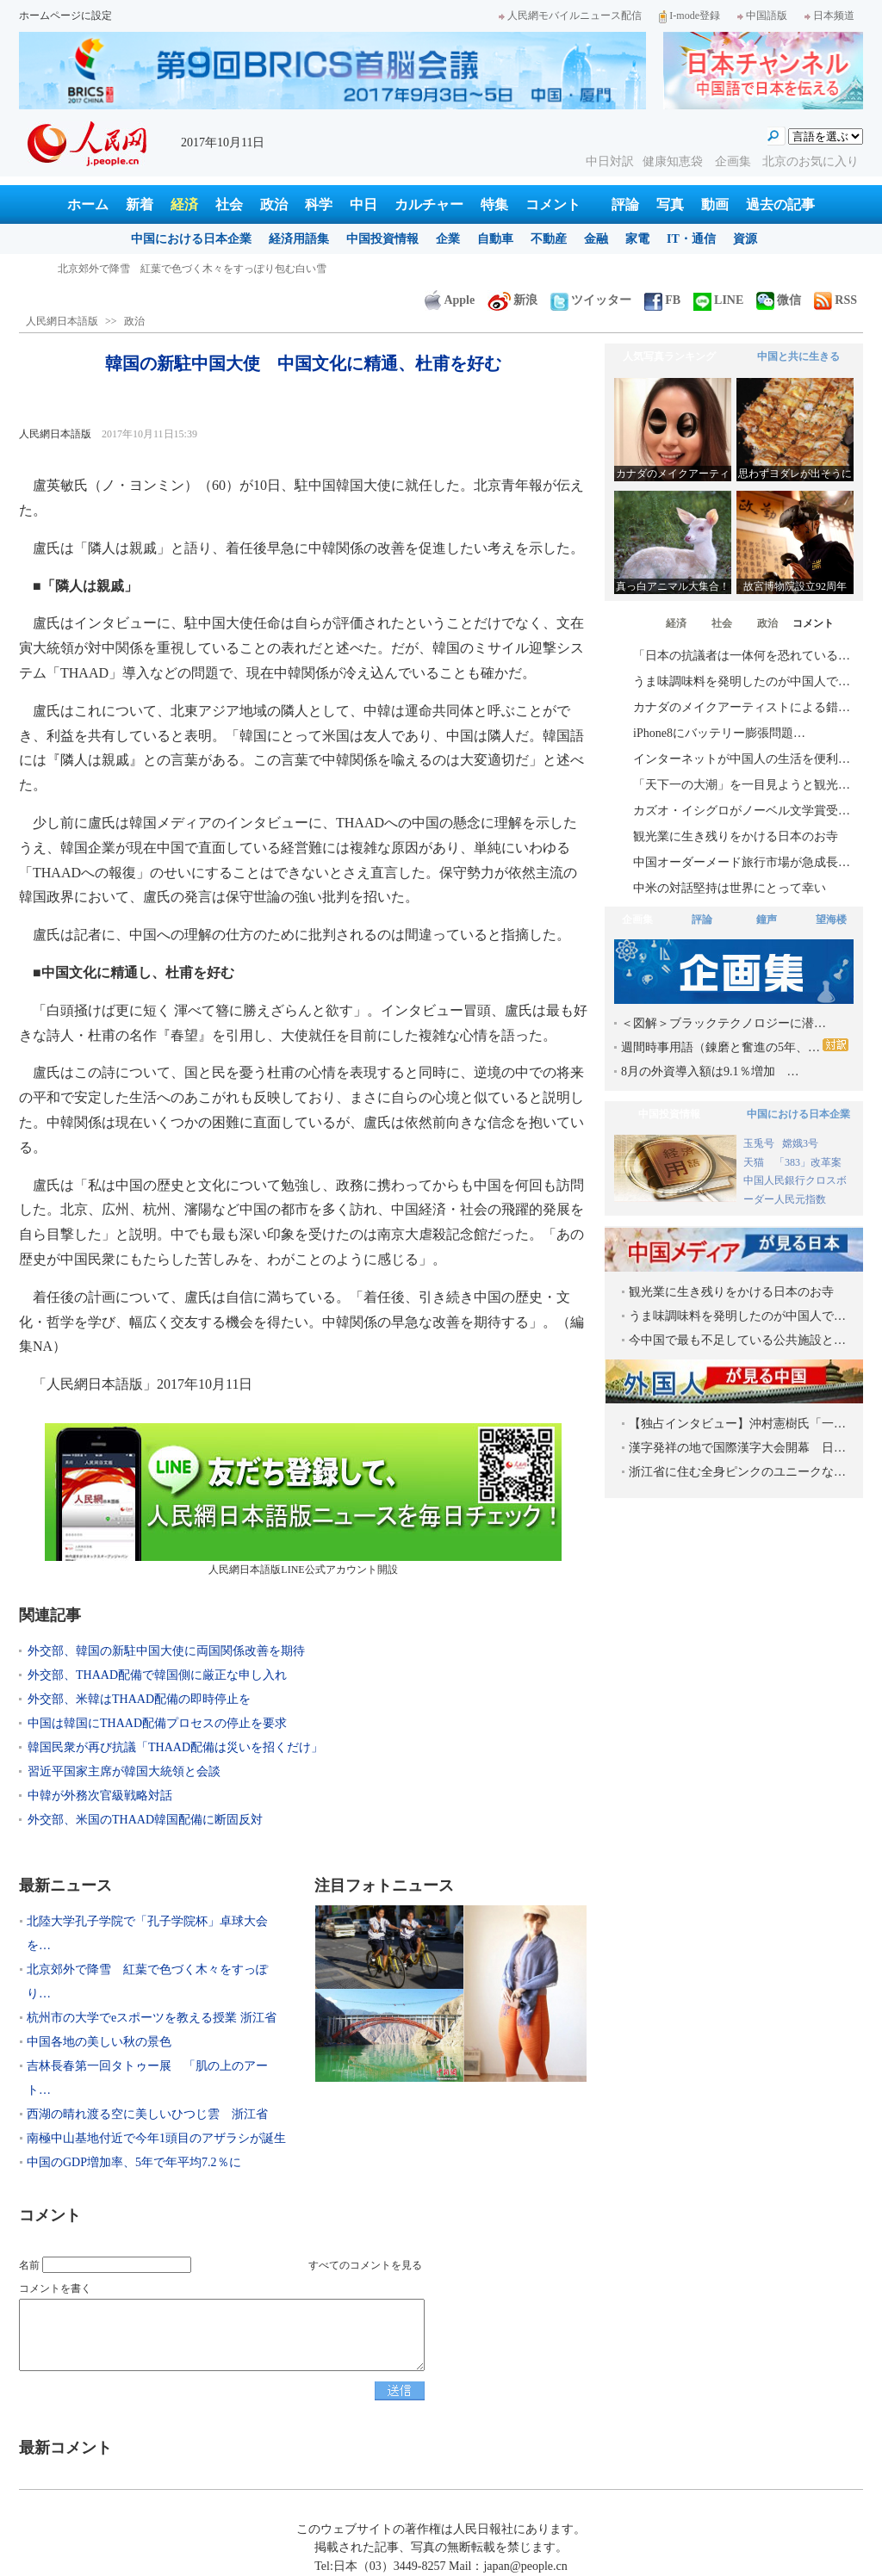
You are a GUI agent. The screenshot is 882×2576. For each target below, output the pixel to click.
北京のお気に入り (810, 161)
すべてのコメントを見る (365, 2265)
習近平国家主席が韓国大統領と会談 (124, 1771)
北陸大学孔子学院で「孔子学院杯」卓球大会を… (147, 1933)
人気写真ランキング (669, 356)
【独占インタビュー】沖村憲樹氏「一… (737, 1423)
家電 (637, 238)
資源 (745, 238)
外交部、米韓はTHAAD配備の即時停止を (139, 1699)
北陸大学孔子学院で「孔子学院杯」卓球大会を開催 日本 (192, 269)
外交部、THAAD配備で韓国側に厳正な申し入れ (157, 1675)
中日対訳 (610, 161)
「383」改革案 (808, 1162)
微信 (778, 300)
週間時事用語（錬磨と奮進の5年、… (734, 1046)
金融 (596, 238)
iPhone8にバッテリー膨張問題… (719, 733)
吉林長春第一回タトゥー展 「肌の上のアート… (147, 2077)
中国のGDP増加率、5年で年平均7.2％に (134, 2162)
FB (662, 300)
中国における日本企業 (191, 238)
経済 (184, 204)
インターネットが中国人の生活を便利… (741, 758)
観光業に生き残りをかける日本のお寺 (735, 836)
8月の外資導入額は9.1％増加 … (710, 1071)
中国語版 (762, 15)
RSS (835, 300)
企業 (448, 238)
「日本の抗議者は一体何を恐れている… (741, 655)
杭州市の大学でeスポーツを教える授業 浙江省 (151, 2017)
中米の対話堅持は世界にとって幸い (729, 888)
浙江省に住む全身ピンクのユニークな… (737, 1471)
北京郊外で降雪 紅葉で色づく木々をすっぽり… (147, 1981)
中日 (363, 204)
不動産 (549, 238)
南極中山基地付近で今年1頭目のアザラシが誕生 (156, 2138)
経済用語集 (299, 238)
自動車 (495, 238)
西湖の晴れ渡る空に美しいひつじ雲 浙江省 (147, 2114)
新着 (139, 204)
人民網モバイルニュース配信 (570, 15)
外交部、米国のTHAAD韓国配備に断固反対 (145, 1819)
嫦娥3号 (800, 1143)
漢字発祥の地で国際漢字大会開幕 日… (737, 1447)
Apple (450, 300)
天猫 (755, 1162)
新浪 (512, 300)
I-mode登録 (689, 15)
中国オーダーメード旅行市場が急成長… (741, 862)
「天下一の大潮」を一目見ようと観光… (741, 784)
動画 (715, 204)
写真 (670, 204)
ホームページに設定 (65, 15)
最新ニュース (65, 1885)
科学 (318, 204)
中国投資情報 (382, 238)
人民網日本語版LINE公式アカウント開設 (303, 1499)
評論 (625, 204)
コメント (553, 204)
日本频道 (829, 15)
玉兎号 (758, 1143)
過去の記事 (780, 204)
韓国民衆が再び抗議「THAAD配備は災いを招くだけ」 (175, 1747)
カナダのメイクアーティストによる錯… (741, 707)
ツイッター (590, 300)
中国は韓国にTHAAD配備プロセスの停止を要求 (157, 1723)
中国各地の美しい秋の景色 (99, 2041)
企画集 (735, 161)
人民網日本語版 (62, 321)
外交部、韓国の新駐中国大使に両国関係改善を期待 (166, 1650)
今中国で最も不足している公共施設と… (737, 1340)
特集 (494, 204)
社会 (229, 204)
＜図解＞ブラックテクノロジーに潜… (723, 1023)
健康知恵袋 (674, 161)
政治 (274, 204)
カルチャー (428, 204)
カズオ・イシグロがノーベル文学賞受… (741, 810)
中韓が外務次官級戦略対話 (100, 1795)
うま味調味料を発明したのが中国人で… (741, 681)
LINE (718, 300)
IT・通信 (691, 238)
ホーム (88, 204)
